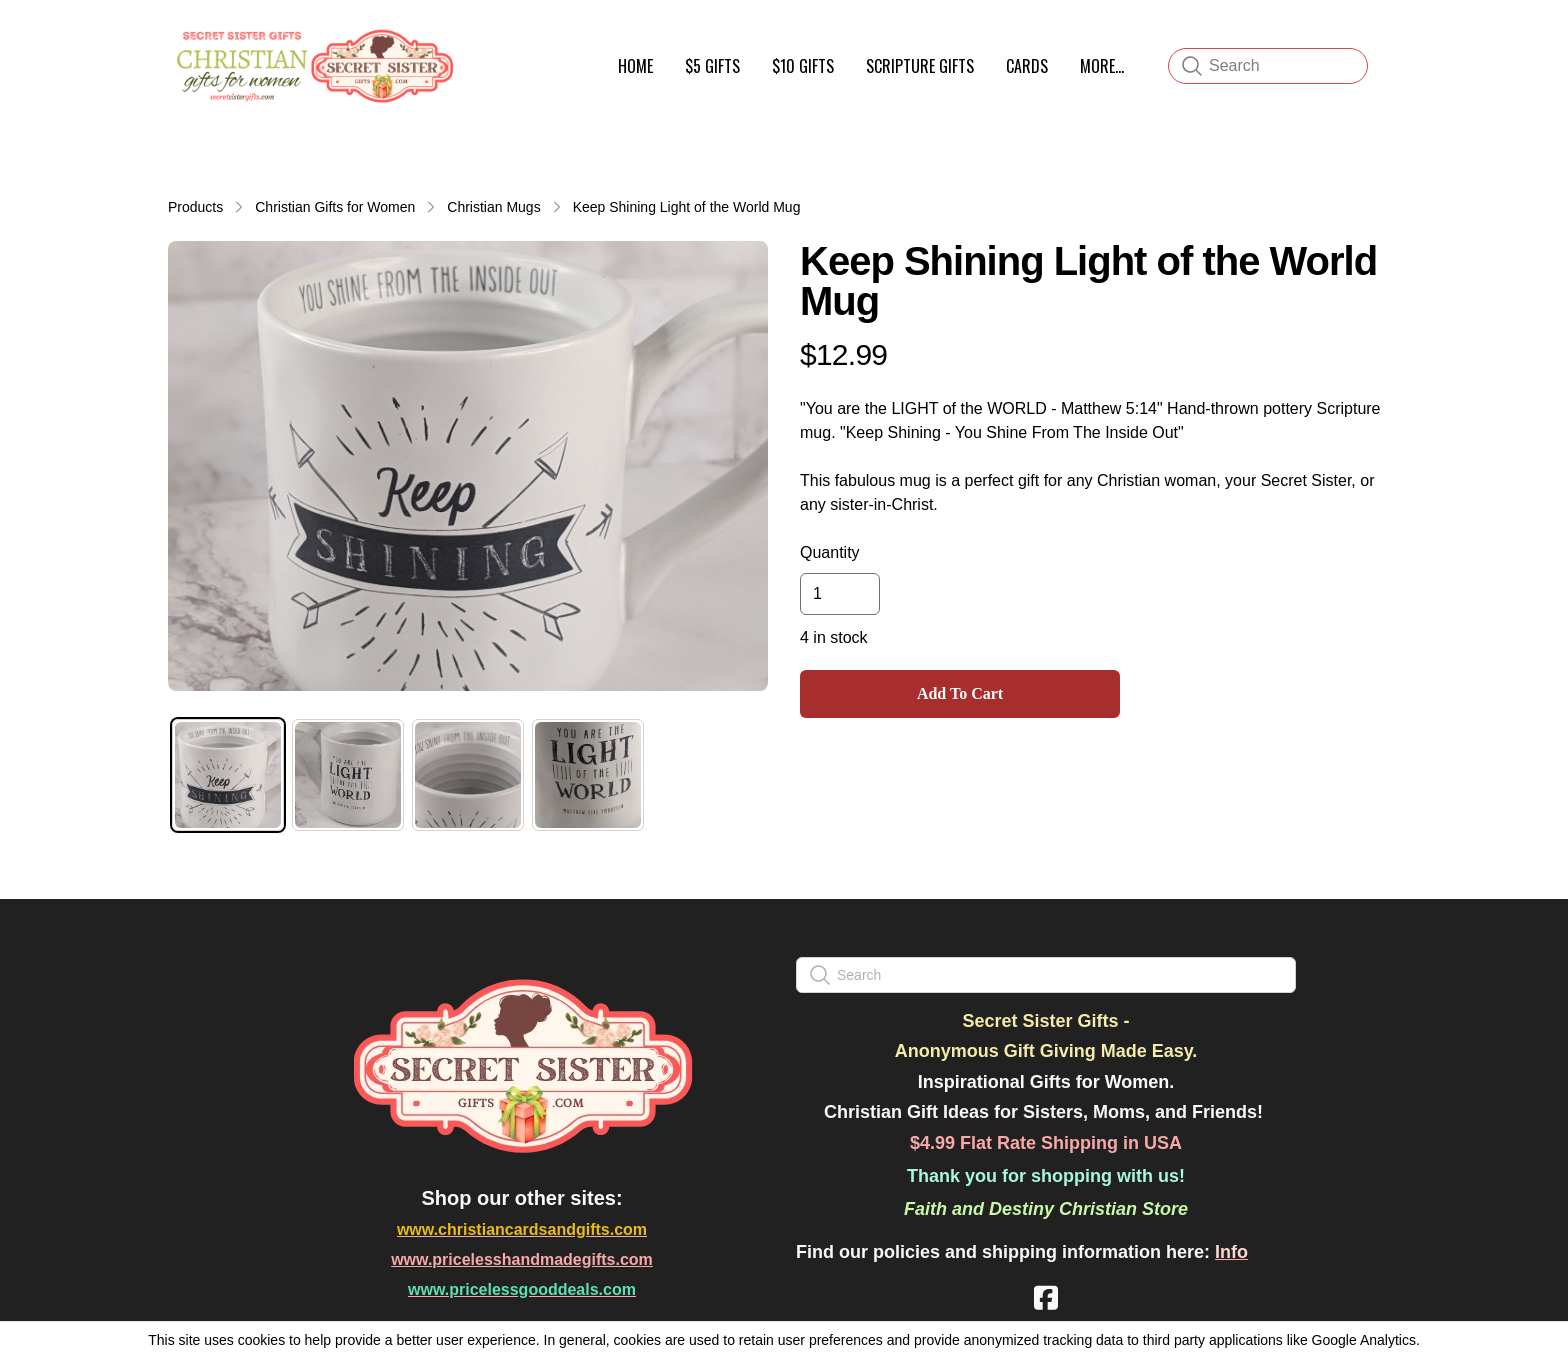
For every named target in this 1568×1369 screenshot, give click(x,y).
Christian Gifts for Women (335, 207)
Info (1231, 1252)
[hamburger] (480, 38)
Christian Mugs (493, 207)
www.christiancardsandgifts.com (522, 1229)
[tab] (228, 775)
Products (195, 207)
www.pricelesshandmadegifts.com (522, 1259)
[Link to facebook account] (1046, 1297)
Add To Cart (960, 693)
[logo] (312, 66)
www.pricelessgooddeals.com (522, 1289)
